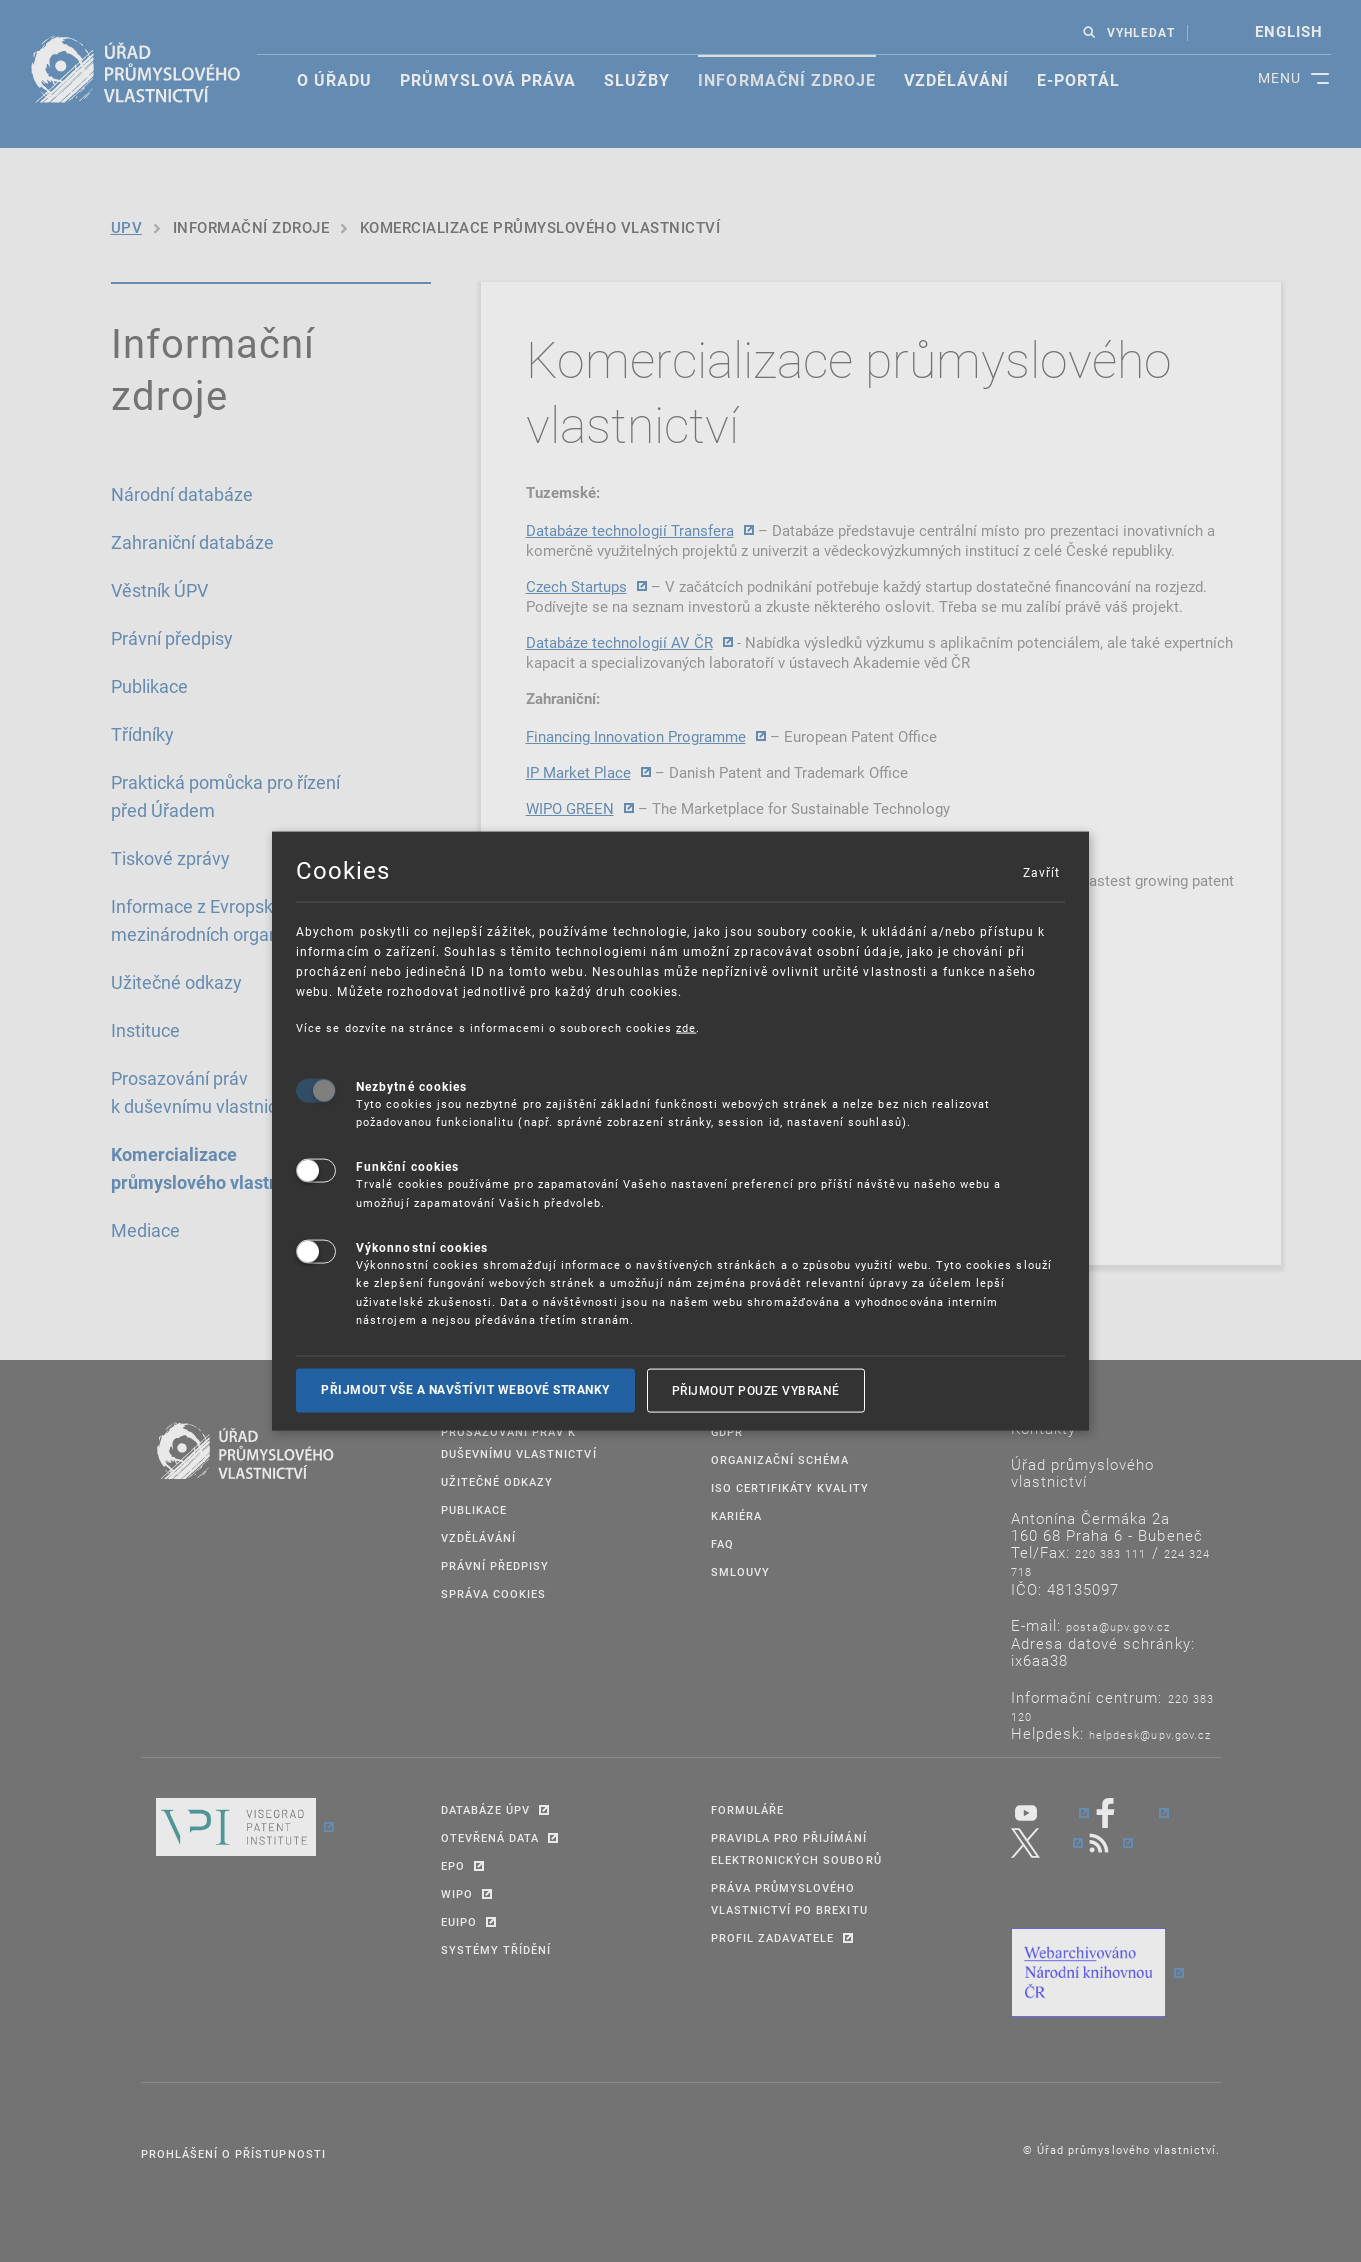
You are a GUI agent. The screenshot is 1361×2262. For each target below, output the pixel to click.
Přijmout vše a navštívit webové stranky (465, 1390)
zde (686, 1027)
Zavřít (1041, 872)
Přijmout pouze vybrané (756, 1390)
